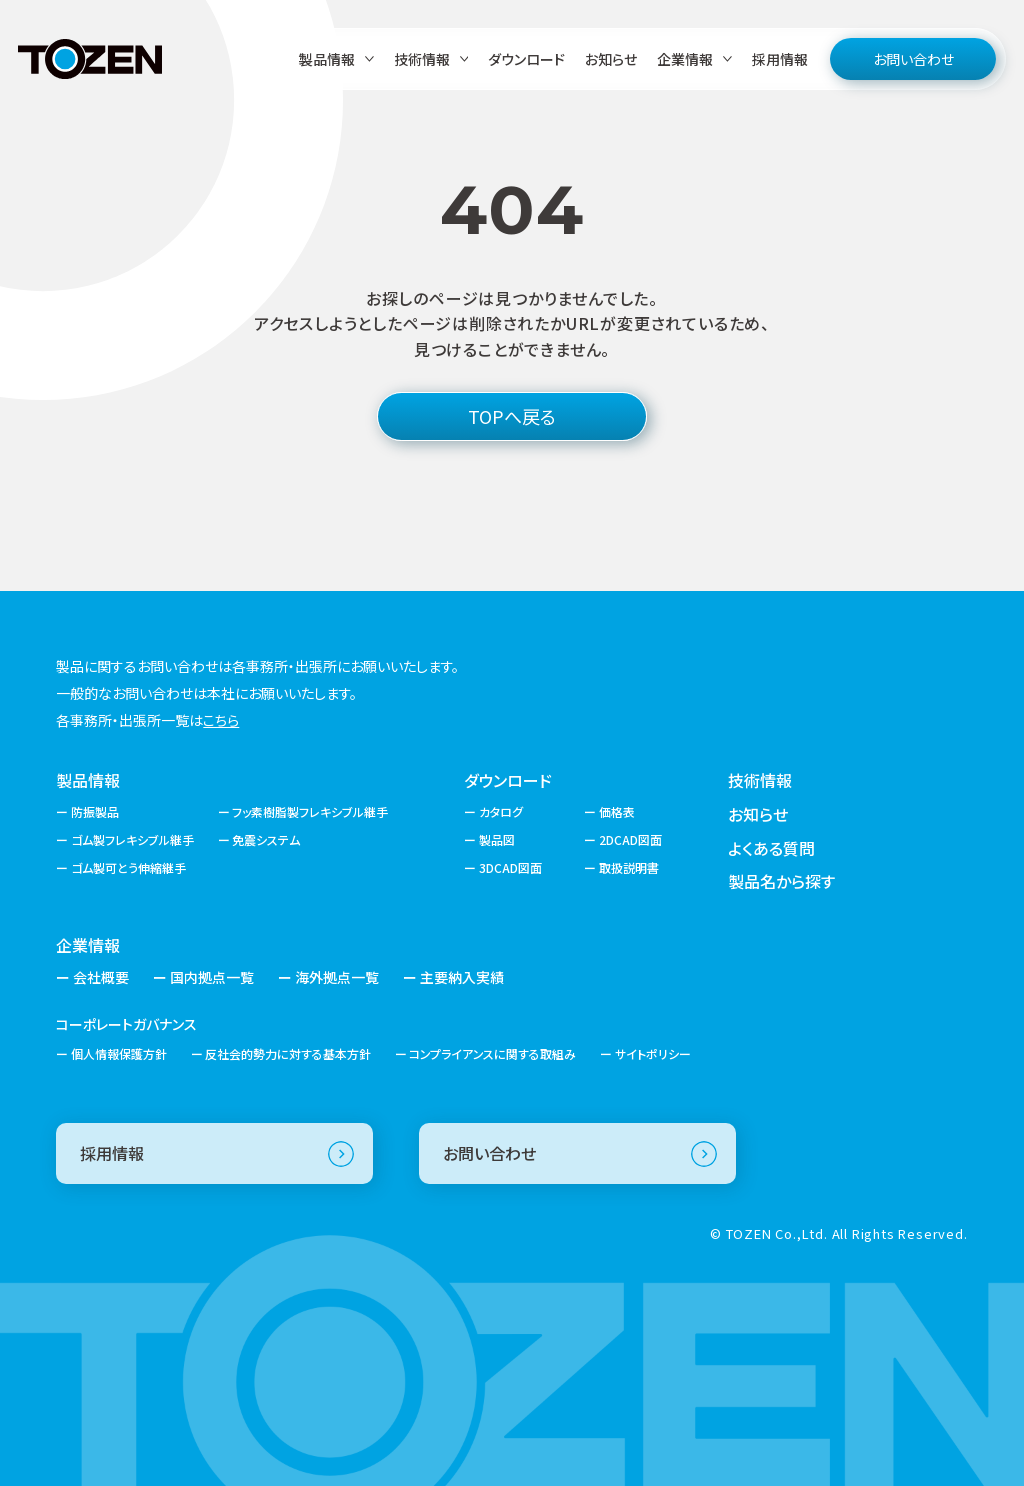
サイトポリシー (653, 1053)
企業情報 (88, 945)
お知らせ (611, 59)
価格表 (617, 811)
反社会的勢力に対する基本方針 (288, 1053)
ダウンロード (526, 59)
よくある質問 (771, 848)
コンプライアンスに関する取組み (492, 1053)
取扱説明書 (629, 867)
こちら (221, 720)
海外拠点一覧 (337, 977)
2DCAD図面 (630, 839)
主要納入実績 (462, 977)
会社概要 (101, 977)
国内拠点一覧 (212, 977)
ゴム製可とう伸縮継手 (128, 867)
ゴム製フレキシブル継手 (132, 839)
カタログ (501, 811)
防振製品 (95, 811)
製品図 (497, 839)
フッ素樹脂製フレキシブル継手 (310, 811)
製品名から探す (781, 881)
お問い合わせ (913, 59)
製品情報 (88, 780)
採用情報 (780, 59)
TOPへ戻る (512, 416)
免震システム (266, 839)
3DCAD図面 (510, 867)
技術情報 (760, 780)
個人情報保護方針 (119, 1053)
